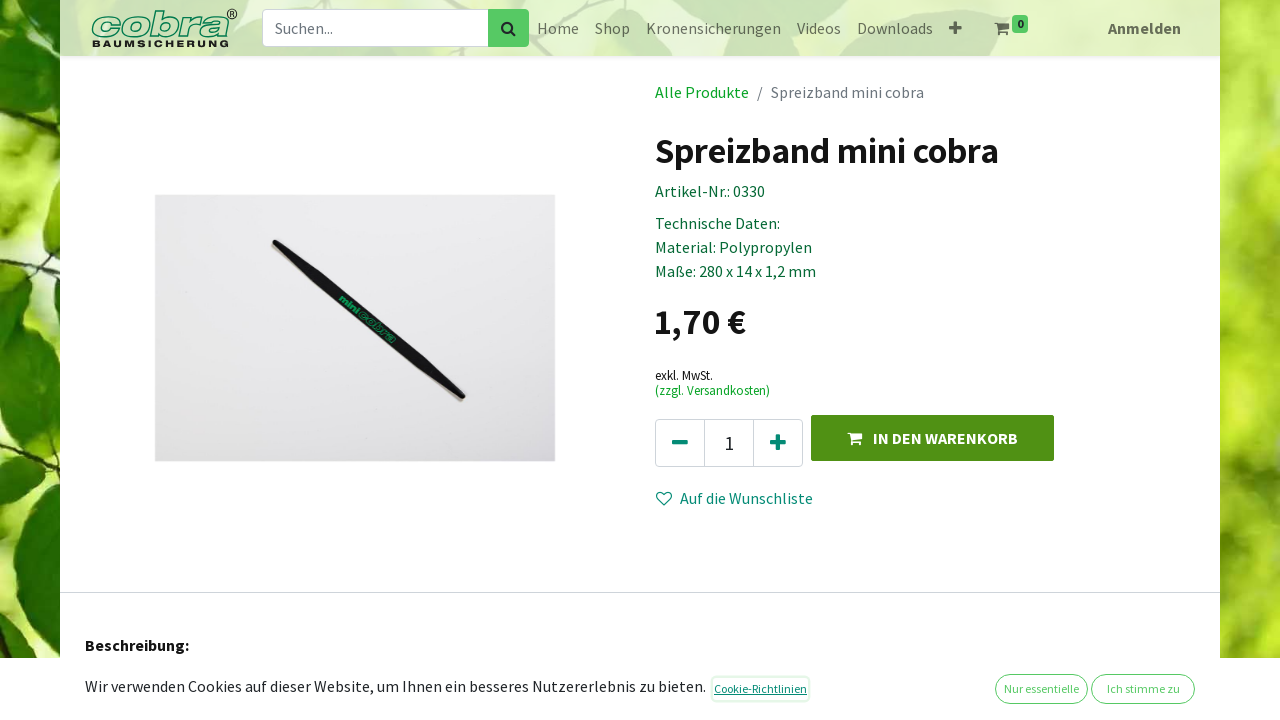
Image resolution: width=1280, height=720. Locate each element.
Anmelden (1144, 28)
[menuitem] (558, 28)
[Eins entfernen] (680, 443)
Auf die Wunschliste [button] (734, 498)
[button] (955, 28)
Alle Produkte (702, 92)
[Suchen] (508, 28)
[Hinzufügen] (778, 443)
